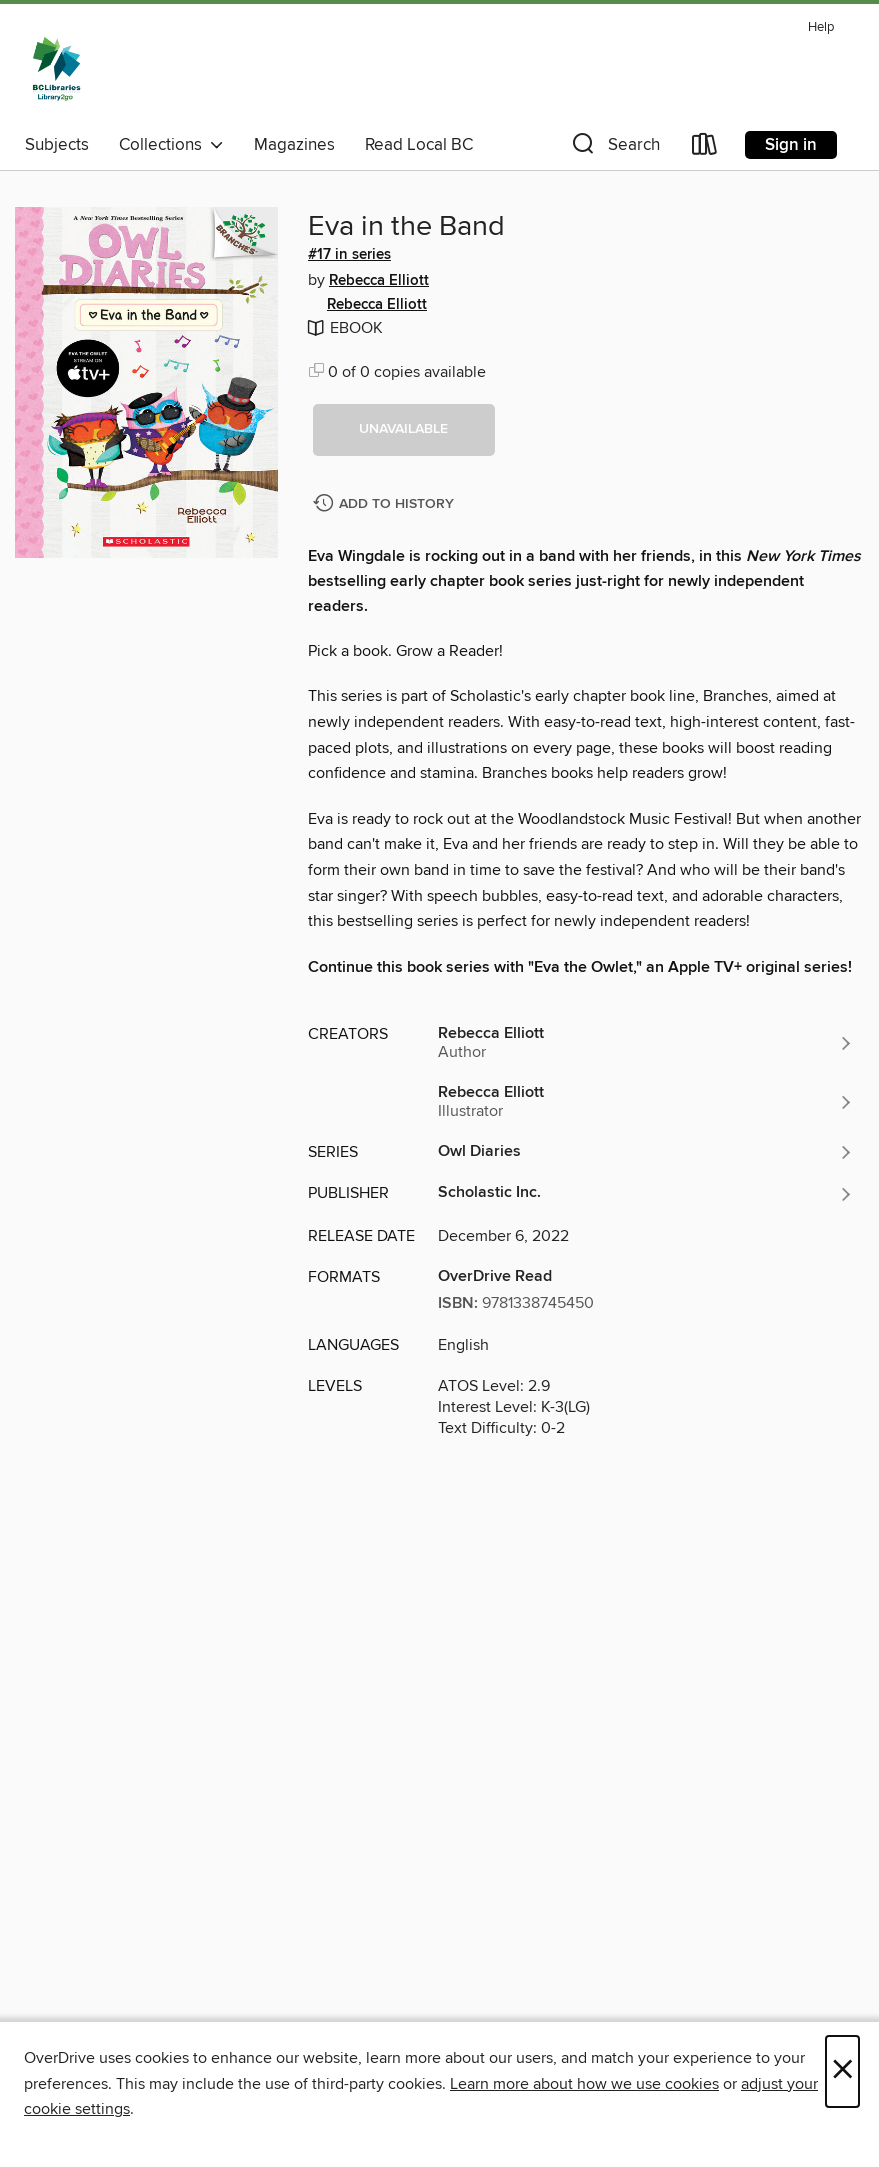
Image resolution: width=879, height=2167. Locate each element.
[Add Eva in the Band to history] (386, 504)
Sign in (791, 145)
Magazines (294, 145)
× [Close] (842, 2071)
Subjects (57, 145)
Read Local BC (419, 145)
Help (821, 27)
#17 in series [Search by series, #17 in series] (349, 255)
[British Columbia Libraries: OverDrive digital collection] (56, 69)
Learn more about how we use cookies (584, 2084)
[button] (614, 148)
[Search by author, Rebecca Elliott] (646, 1043)
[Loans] (705, 148)
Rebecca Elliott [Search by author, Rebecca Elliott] (379, 281)
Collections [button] (171, 145)
